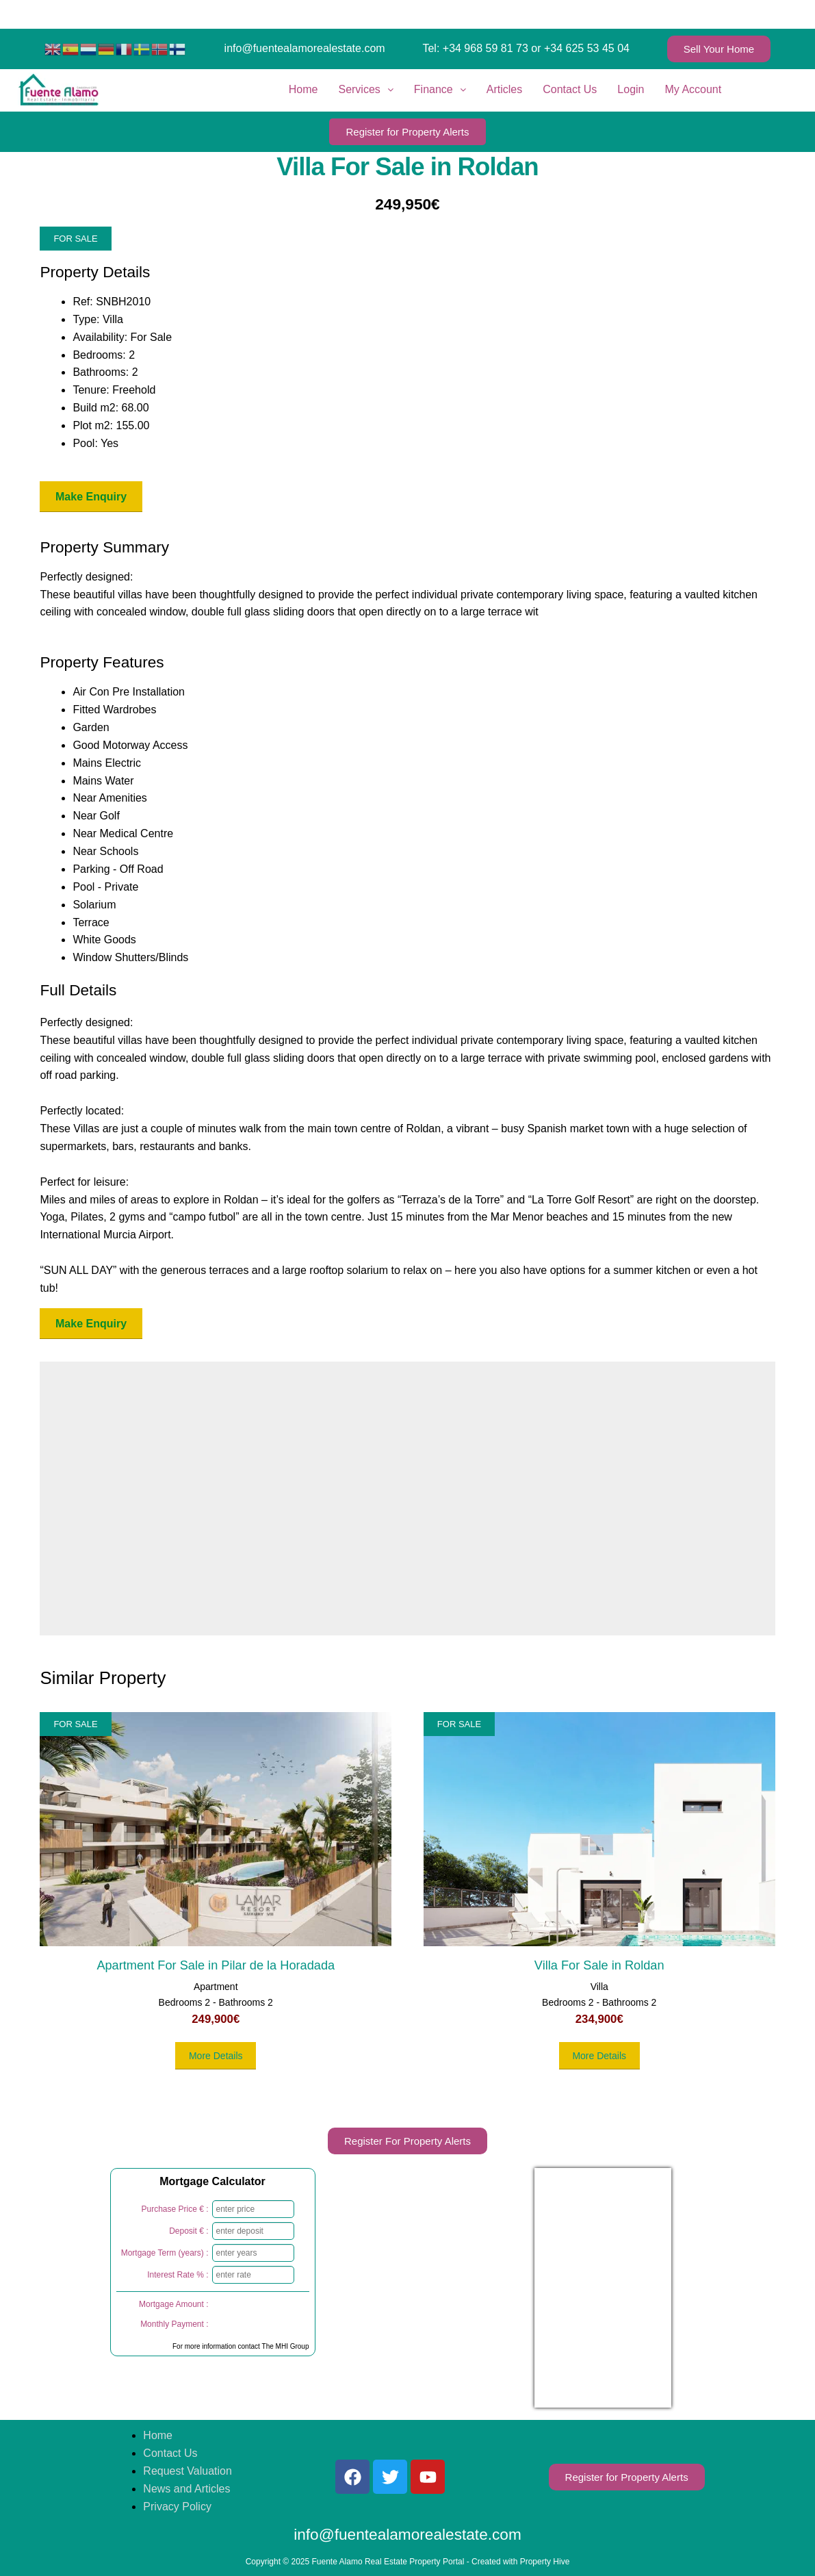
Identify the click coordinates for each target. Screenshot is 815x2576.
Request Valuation (187, 2471)
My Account (693, 89)
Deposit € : (188, 2231)
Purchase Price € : (174, 2209)
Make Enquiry (91, 496)
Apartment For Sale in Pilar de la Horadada (215, 1965)
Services (365, 89)
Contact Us (570, 89)
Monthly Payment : (174, 2324)
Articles (504, 89)
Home (303, 89)
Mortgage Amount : (173, 2304)
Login (630, 89)
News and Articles (186, 2489)
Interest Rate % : (177, 2275)
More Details (216, 2055)
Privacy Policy (177, 2506)
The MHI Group (285, 2346)
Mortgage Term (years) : (165, 2253)
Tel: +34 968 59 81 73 (475, 48)
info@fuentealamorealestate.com (304, 48)
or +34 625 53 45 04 (580, 48)
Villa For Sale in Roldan (599, 1965)
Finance (440, 89)
